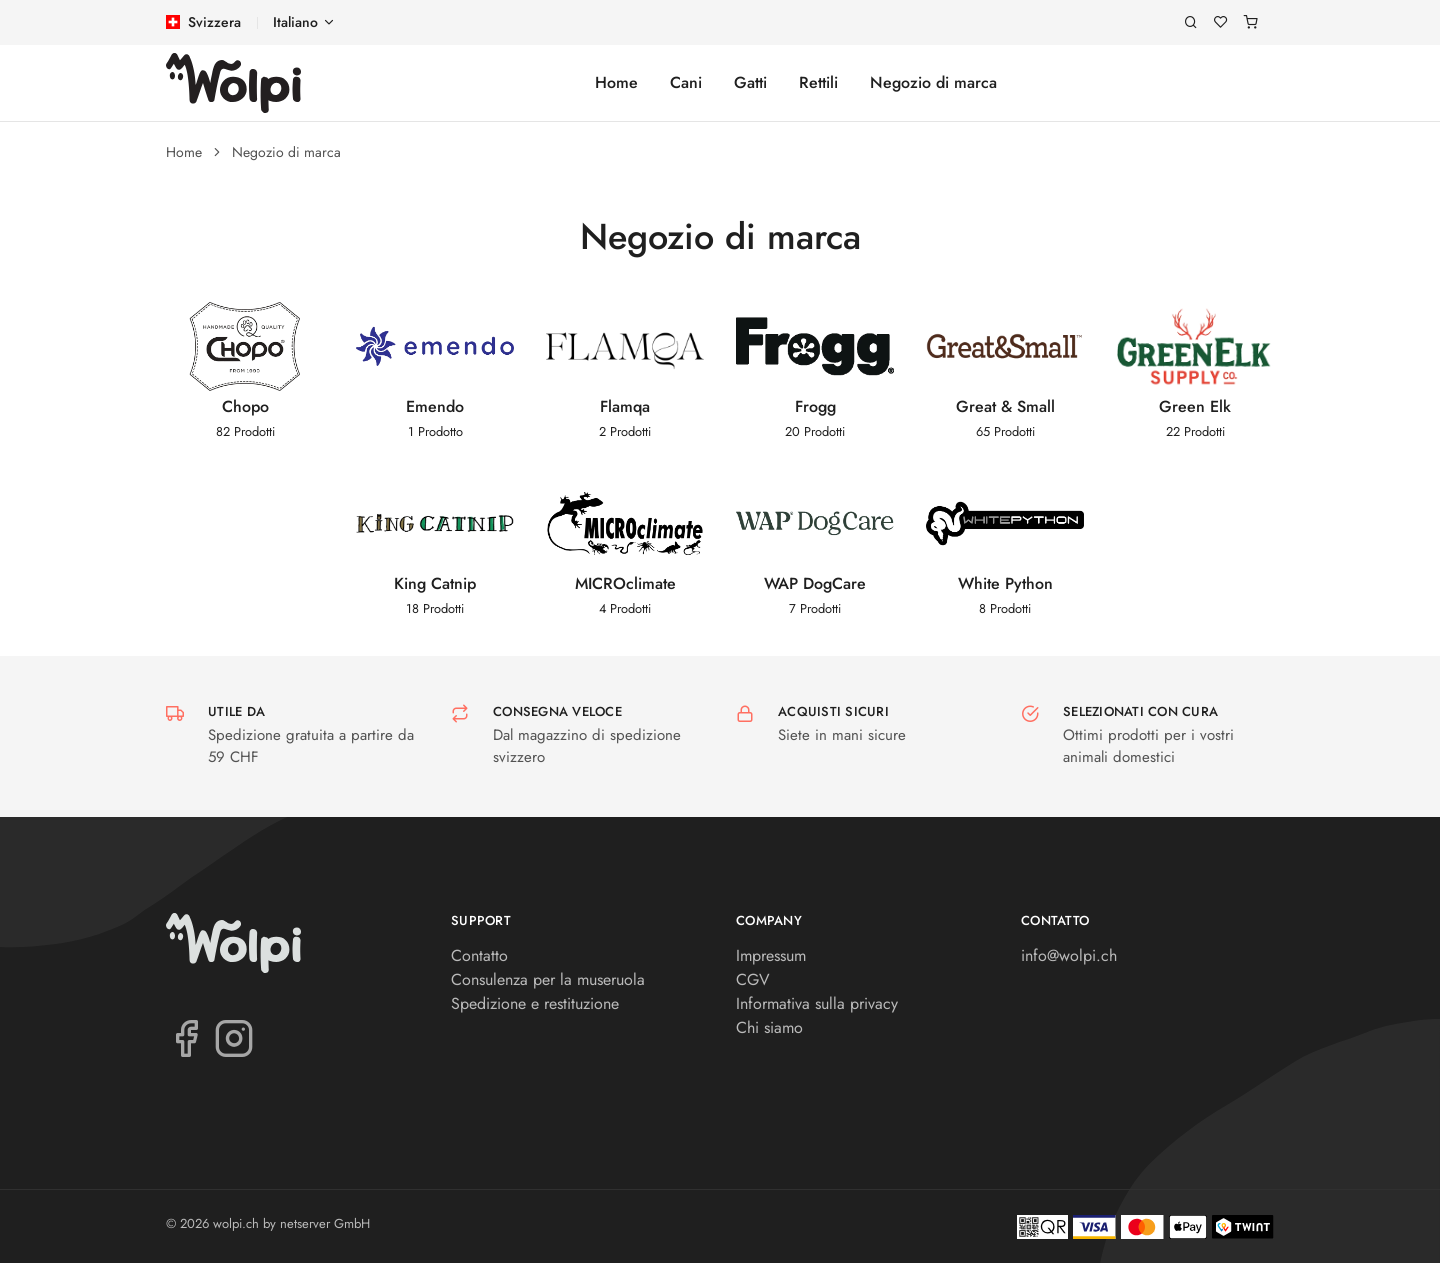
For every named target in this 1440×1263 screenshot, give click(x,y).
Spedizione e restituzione (535, 1003)
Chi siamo (769, 1027)
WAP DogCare (815, 583)
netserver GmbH (325, 1223)
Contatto (479, 955)
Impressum (771, 955)
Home (616, 82)
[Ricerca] (1191, 22)
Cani (686, 82)
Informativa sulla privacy (817, 1003)
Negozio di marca (933, 82)
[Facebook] (186, 1037)
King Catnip (435, 583)
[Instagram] (234, 1037)
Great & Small (1005, 406)
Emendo (435, 406)
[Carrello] (1251, 22)
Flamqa (625, 406)
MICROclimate (625, 583)
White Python (1005, 583)
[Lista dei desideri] (1221, 22)
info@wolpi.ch (1069, 955)
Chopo (245, 406)
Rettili (818, 82)
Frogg (815, 406)
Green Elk (1195, 406)
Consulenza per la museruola (548, 979)
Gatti (750, 82)
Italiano (295, 22)
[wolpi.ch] (233, 83)
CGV (753, 979)
